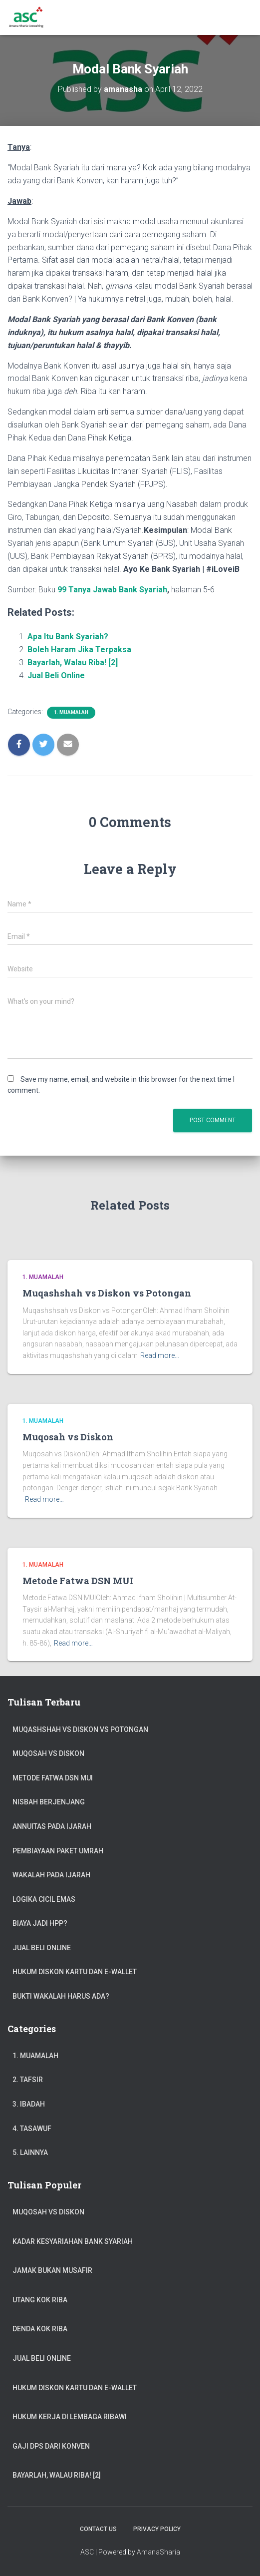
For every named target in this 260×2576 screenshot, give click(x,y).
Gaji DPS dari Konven (51, 2446)
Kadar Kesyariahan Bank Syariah (72, 2241)
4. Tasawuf (31, 2129)
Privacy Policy (157, 2529)
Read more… (159, 1355)
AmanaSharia (158, 2552)
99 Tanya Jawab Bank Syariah (112, 589)
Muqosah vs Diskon (67, 1437)
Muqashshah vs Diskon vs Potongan (106, 1293)
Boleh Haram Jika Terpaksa (79, 649)
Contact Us (98, 2529)
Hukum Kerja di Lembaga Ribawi (69, 2417)
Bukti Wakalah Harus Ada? (60, 1996)
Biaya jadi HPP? (39, 1923)
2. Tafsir (27, 2080)
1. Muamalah (71, 712)
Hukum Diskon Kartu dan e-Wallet (74, 1972)
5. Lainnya (30, 2152)
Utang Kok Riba (39, 2300)
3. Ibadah (28, 2104)
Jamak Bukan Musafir (52, 2270)
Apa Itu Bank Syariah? (67, 636)
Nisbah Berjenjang (48, 1802)
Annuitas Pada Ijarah (51, 1826)
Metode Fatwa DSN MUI (77, 1581)
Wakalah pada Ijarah (51, 1875)
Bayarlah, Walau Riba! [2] (72, 662)
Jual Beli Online (56, 675)
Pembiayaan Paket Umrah (57, 1851)
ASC (87, 2552)
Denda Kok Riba (39, 2329)
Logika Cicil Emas (43, 1899)
